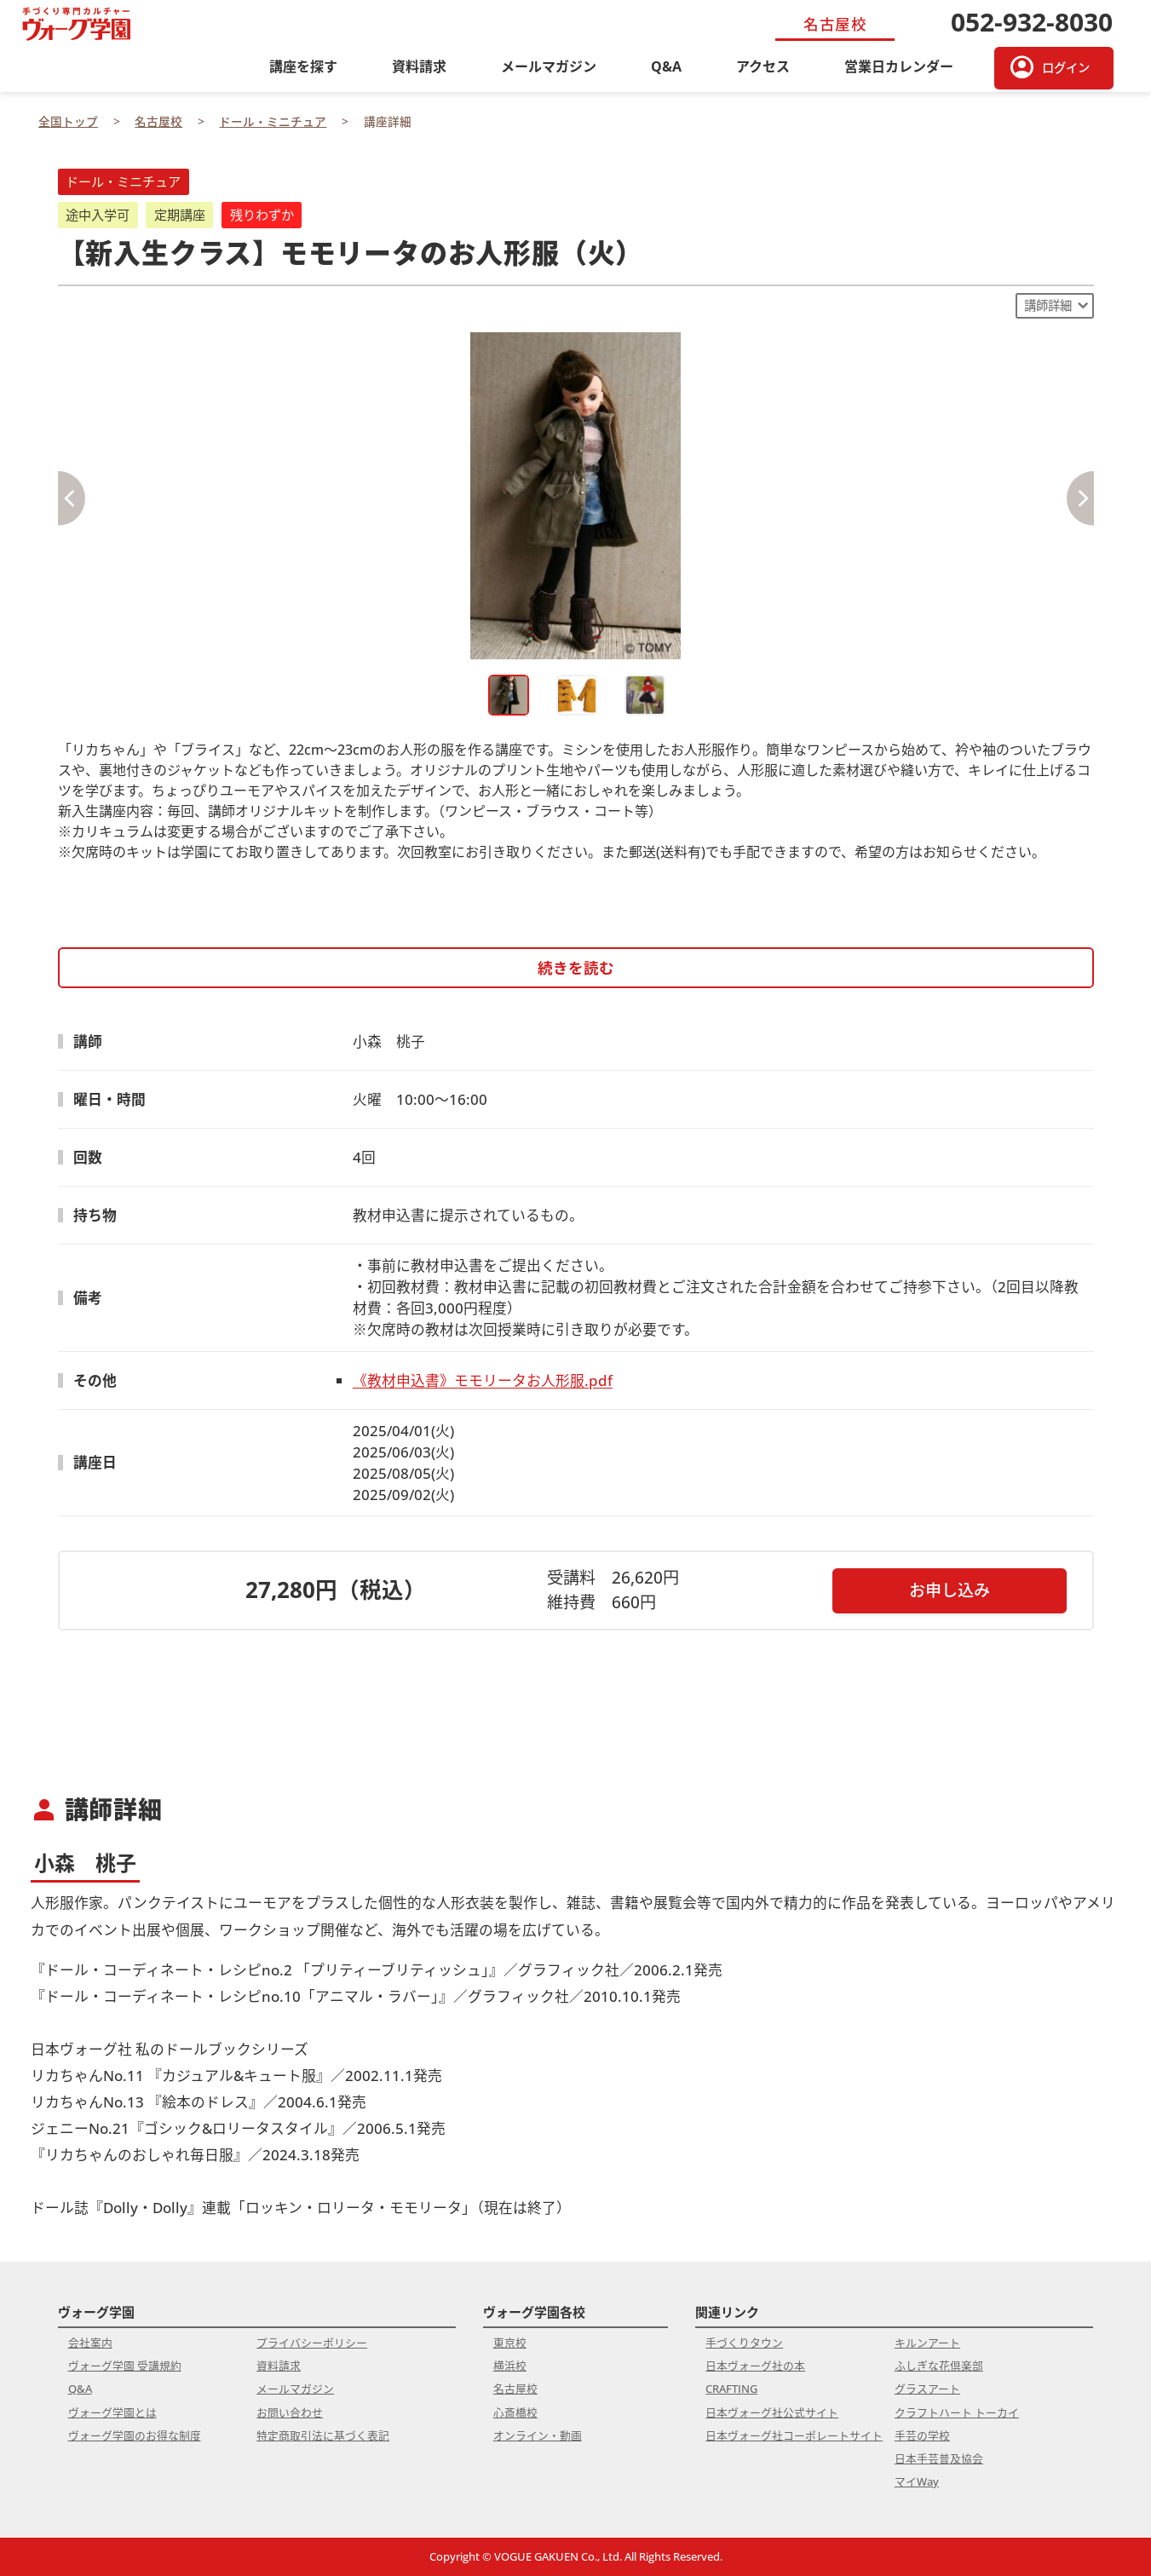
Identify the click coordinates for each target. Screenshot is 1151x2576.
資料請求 (419, 66)
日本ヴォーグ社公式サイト (771, 2412)
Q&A (666, 66)
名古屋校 (515, 2388)
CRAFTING (731, 2388)
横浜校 (510, 2365)
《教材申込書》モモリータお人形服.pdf (483, 1380)
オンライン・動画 (537, 2435)
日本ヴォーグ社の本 (755, 2365)
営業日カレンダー (898, 66)
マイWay (917, 2481)
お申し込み (949, 1589)
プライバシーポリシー (311, 2342)
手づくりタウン (744, 2342)
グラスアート (927, 2388)
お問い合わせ (289, 2412)
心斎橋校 (515, 2412)
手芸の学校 (922, 2435)
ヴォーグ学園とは (112, 2412)
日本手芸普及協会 (939, 2458)
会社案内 (90, 2342)
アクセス (763, 66)
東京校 (510, 2342)
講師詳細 (1048, 305)
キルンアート (927, 2342)
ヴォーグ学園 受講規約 (124, 2365)
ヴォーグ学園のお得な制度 (134, 2435)
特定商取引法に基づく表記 (322, 2435)
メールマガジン (548, 66)
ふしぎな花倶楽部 (939, 2365)
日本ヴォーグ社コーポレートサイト (794, 2435)
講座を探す (303, 66)
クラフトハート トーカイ (957, 2412)
